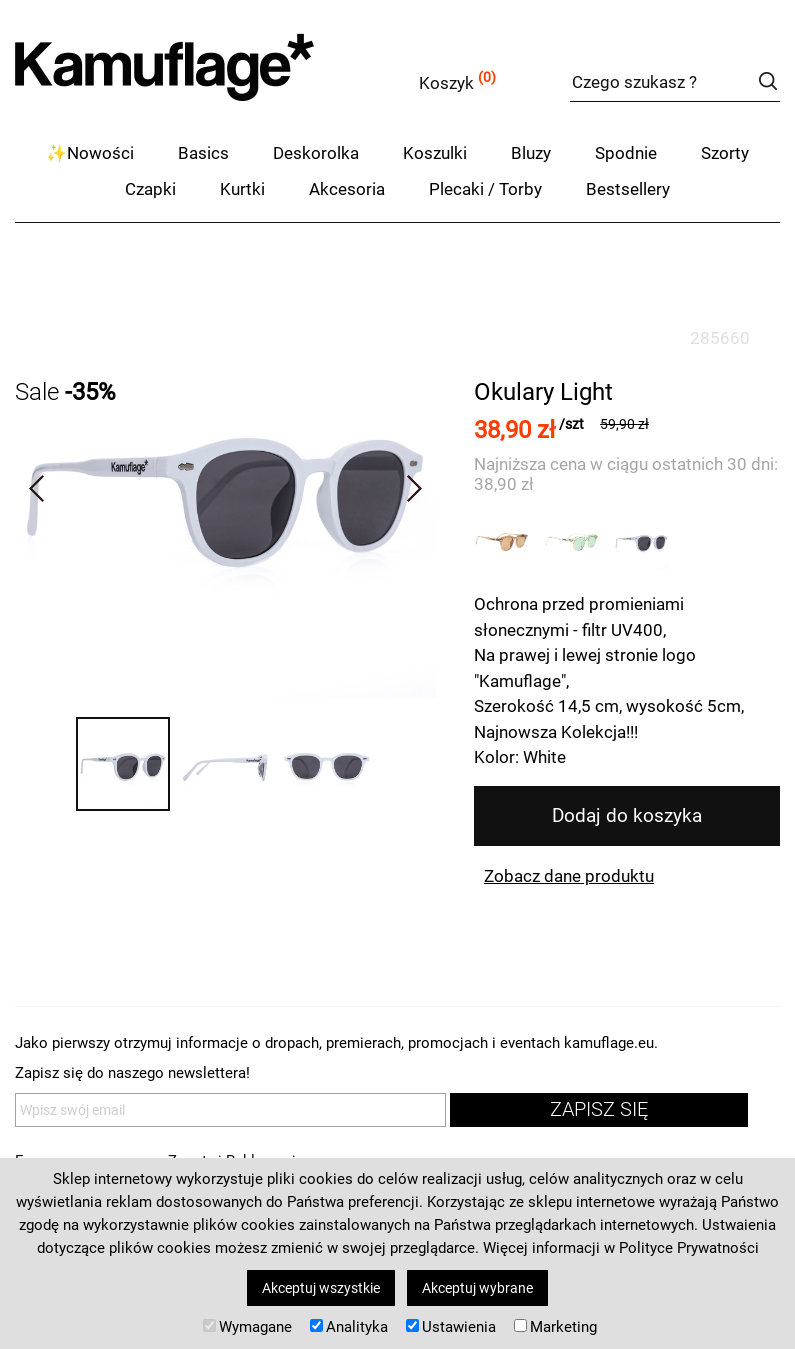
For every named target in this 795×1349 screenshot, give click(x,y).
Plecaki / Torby (485, 189)
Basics (203, 153)
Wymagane (247, 1327)
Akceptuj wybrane (477, 1288)
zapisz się (599, 1109)
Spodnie (626, 153)
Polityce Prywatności (689, 1248)
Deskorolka (316, 153)
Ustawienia (451, 1327)
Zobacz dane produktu (569, 876)
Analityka (349, 1327)
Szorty (725, 153)
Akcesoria (347, 189)
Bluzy (531, 153)
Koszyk (446, 83)
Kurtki (242, 189)
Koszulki (435, 153)
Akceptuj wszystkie (321, 1288)
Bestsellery (628, 189)
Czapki (150, 189)
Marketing (555, 1327)
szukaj (767, 81)
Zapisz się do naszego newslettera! (132, 1073)
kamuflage (215, 79)
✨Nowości (90, 153)
